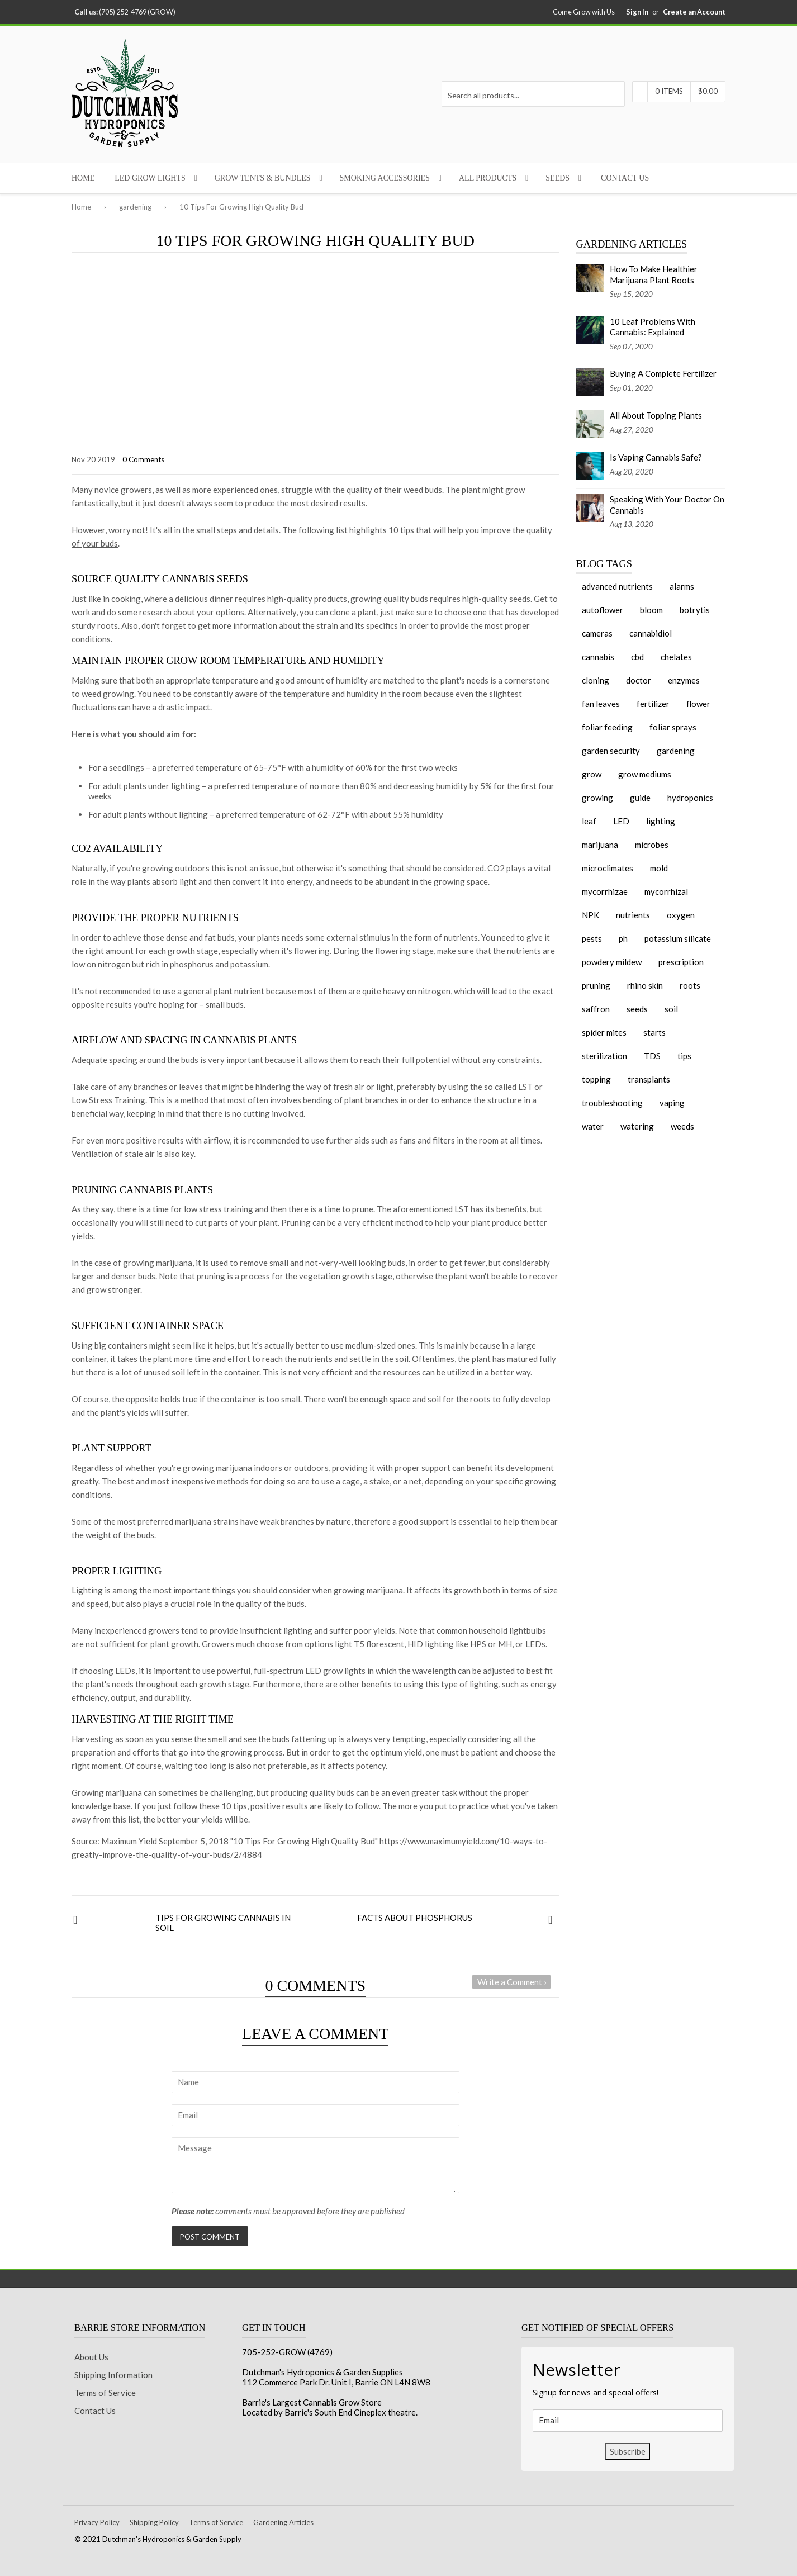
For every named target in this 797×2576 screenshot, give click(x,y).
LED (621, 821)
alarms (682, 586)
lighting (660, 821)
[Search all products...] (533, 94)
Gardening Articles (283, 2522)
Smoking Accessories (385, 178)
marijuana (600, 844)
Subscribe (628, 2451)
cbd (637, 657)
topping (596, 1079)
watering (637, 1126)
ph (623, 938)
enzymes (684, 680)
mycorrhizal (666, 891)
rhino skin (645, 985)
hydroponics (690, 798)
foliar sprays (672, 727)
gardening (135, 206)
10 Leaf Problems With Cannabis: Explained (652, 327)
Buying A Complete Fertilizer (663, 373)
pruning (596, 985)
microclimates (607, 868)
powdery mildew (612, 962)
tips (684, 1056)
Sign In (637, 11)
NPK (590, 915)
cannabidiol (650, 633)
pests (592, 938)
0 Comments (143, 459)
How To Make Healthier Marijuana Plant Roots (654, 274)
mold (659, 868)
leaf (589, 821)
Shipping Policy (154, 2522)
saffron (596, 1009)
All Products (487, 178)
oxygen (681, 915)
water (593, 1126)
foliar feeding (607, 727)
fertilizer (653, 704)
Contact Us (625, 178)
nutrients (633, 915)
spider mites (604, 1032)
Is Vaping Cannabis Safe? (656, 457)
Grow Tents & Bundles (263, 178)
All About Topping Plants (656, 415)
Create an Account (694, 11)
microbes (651, 844)
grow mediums (644, 774)
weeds (682, 1126)
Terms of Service (105, 2393)
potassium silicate (677, 938)
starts (654, 1032)
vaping (672, 1103)
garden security (611, 751)
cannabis (598, 657)
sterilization (604, 1056)
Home (83, 178)
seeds (637, 1009)
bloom (651, 610)
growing (597, 798)
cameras (597, 633)
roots (690, 985)
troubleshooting (612, 1103)
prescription (681, 962)
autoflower (602, 610)
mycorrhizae (605, 891)
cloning (595, 680)
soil (671, 1009)
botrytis (695, 610)
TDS (652, 1056)
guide (640, 798)
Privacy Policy (97, 2522)
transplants (649, 1079)
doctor (638, 680)
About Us (91, 2357)
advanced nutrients (617, 586)
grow (591, 774)
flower (698, 704)
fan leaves (601, 704)
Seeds (557, 178)
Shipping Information (113, 2375)
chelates (676, 657)
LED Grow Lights (150, 178)
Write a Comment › (512, 1982)
